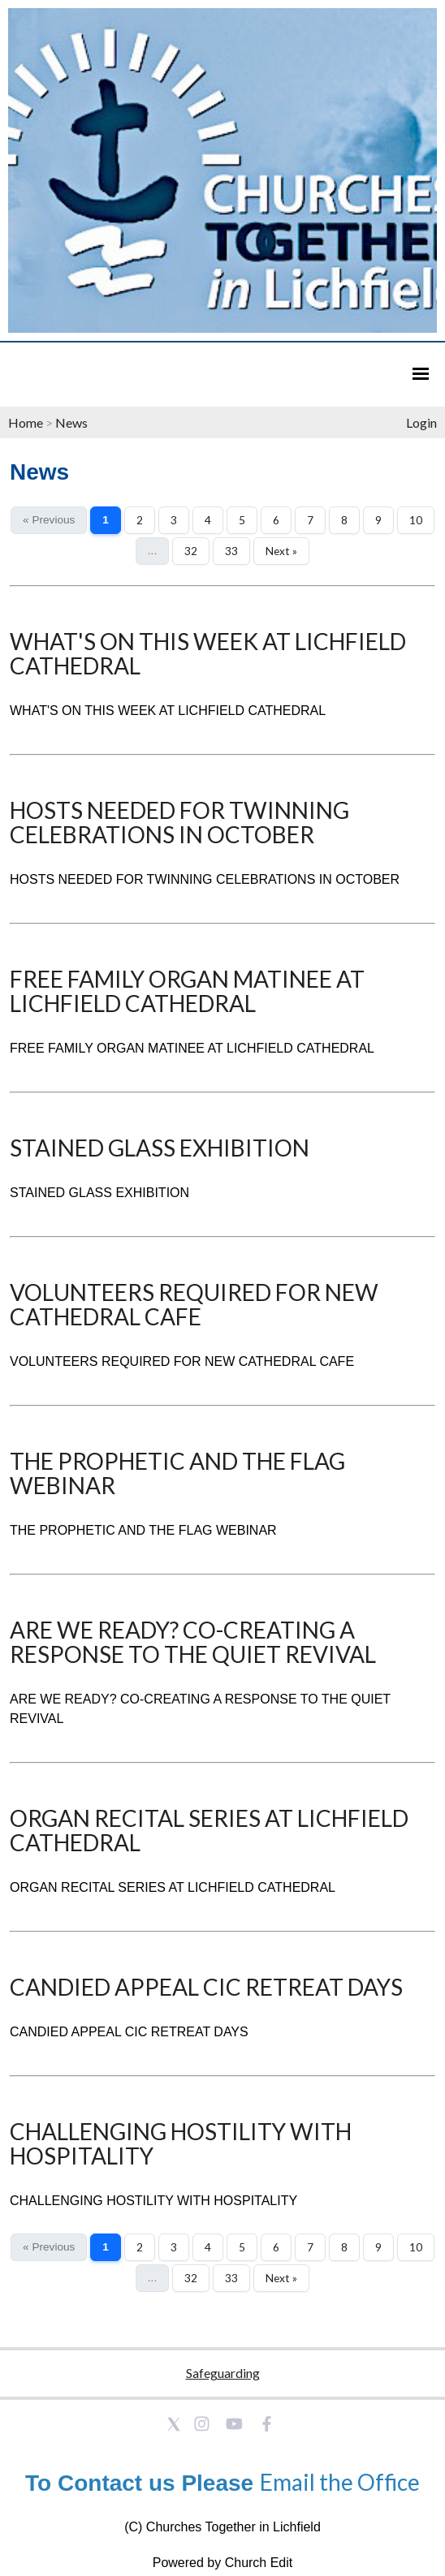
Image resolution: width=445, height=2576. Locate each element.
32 (190, 551)
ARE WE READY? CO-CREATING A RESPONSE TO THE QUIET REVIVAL (193, 1642)
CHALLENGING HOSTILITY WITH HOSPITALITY (181, 2143)
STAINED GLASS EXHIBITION (159, 1147)
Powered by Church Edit (223, 2563)
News (71, 422)
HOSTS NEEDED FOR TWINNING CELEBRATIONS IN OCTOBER (179, 822)
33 (231, 551)
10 (415, 520)
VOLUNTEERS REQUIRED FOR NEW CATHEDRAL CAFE (194, 1304)
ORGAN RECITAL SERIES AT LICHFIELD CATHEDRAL (209, 1830)
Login (421, 422)
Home (25, 422)
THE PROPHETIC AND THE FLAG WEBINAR (177, 1473)
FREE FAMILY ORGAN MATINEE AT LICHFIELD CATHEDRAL (187, 991)
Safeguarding (223, 2372)
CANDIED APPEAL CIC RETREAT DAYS (206, 1987)
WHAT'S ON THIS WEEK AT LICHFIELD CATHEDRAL (208, 653)
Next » (281, 551)
